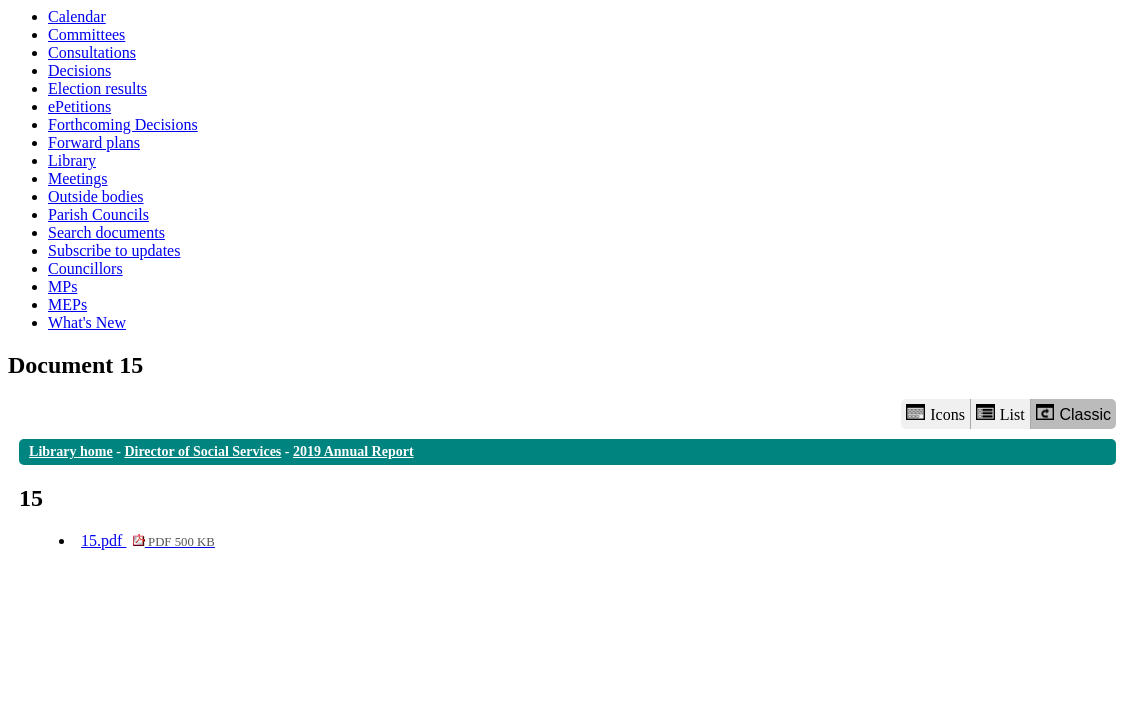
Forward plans (94, 142)
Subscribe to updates (114, 250)
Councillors (85, 268)
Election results (97, 88)
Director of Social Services (202, 451)
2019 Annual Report (353, 451)
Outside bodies (96, 196)
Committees (86, 34)
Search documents (106, 232)
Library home (71, 451)
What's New (87, 322)
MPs (62, 286)
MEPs (67, 304)
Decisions (79, 70)
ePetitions (79, 106)
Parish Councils (98, 214)
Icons (935, 413)
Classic (1073, 413)
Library (72, 160)
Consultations (92, 52)
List (1000, 413)
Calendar (77, 16)
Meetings (78, 178)
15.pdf (148, 540)
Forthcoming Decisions (123, 124)
